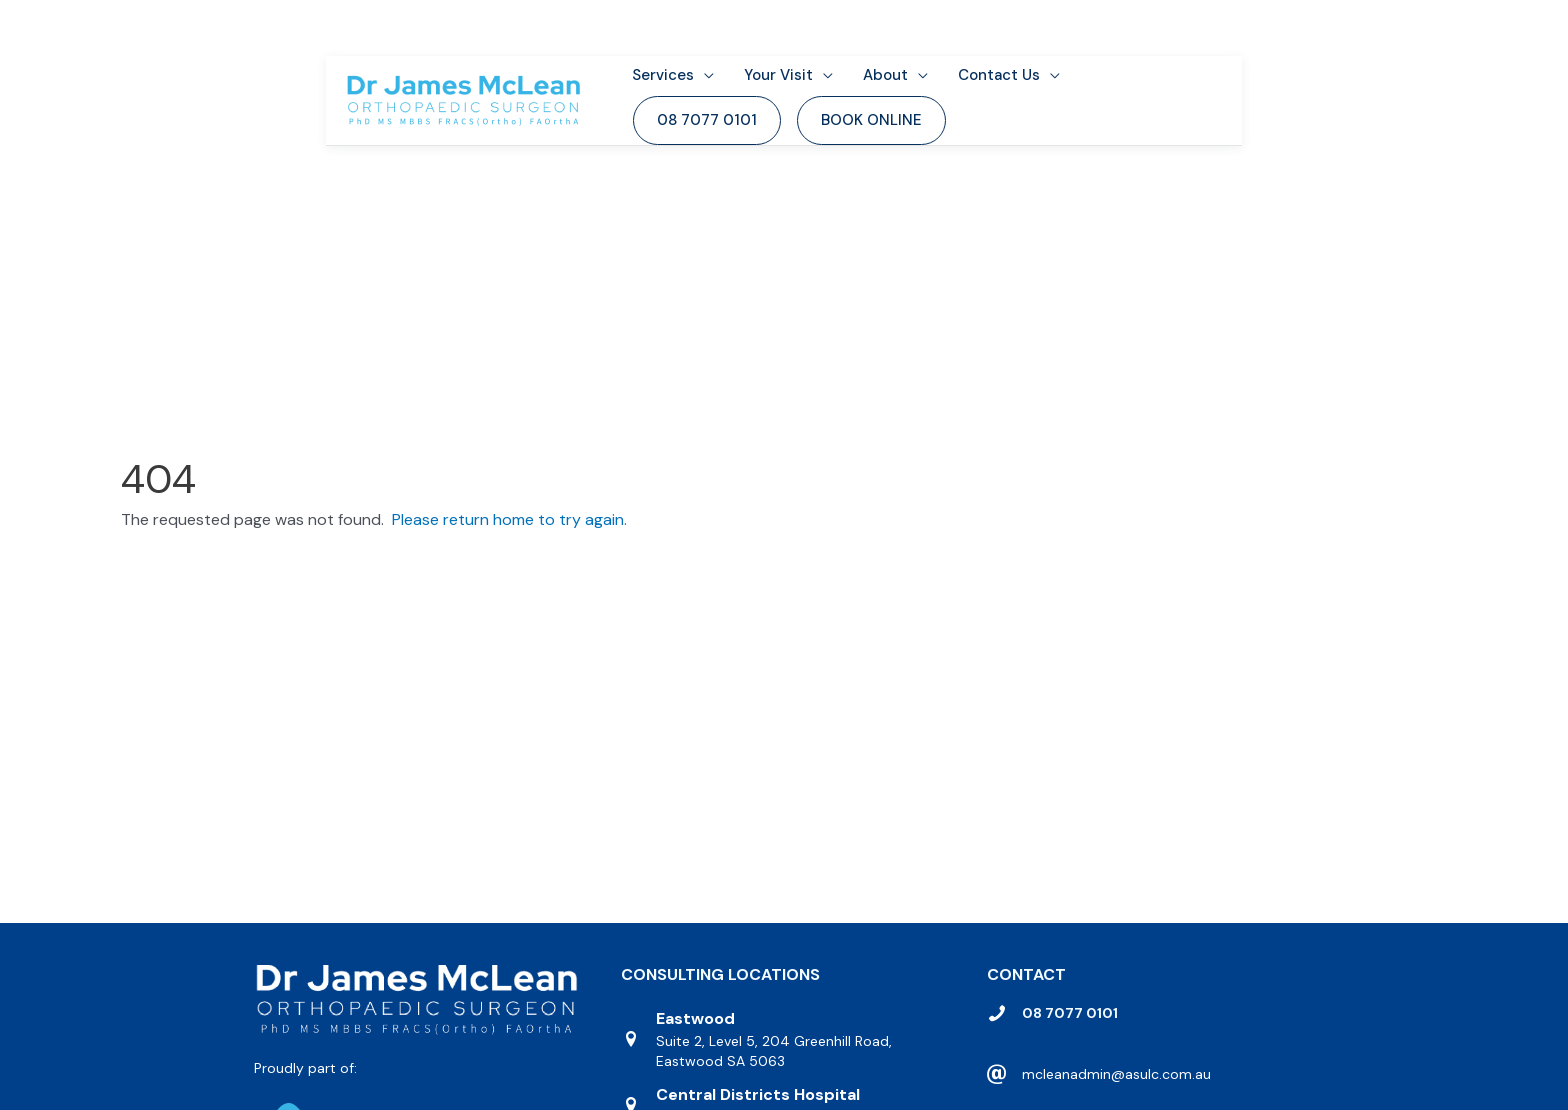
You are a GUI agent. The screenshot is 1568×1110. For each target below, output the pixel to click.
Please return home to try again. (509, 546)
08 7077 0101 (1070, 1040)
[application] (724, 58)
